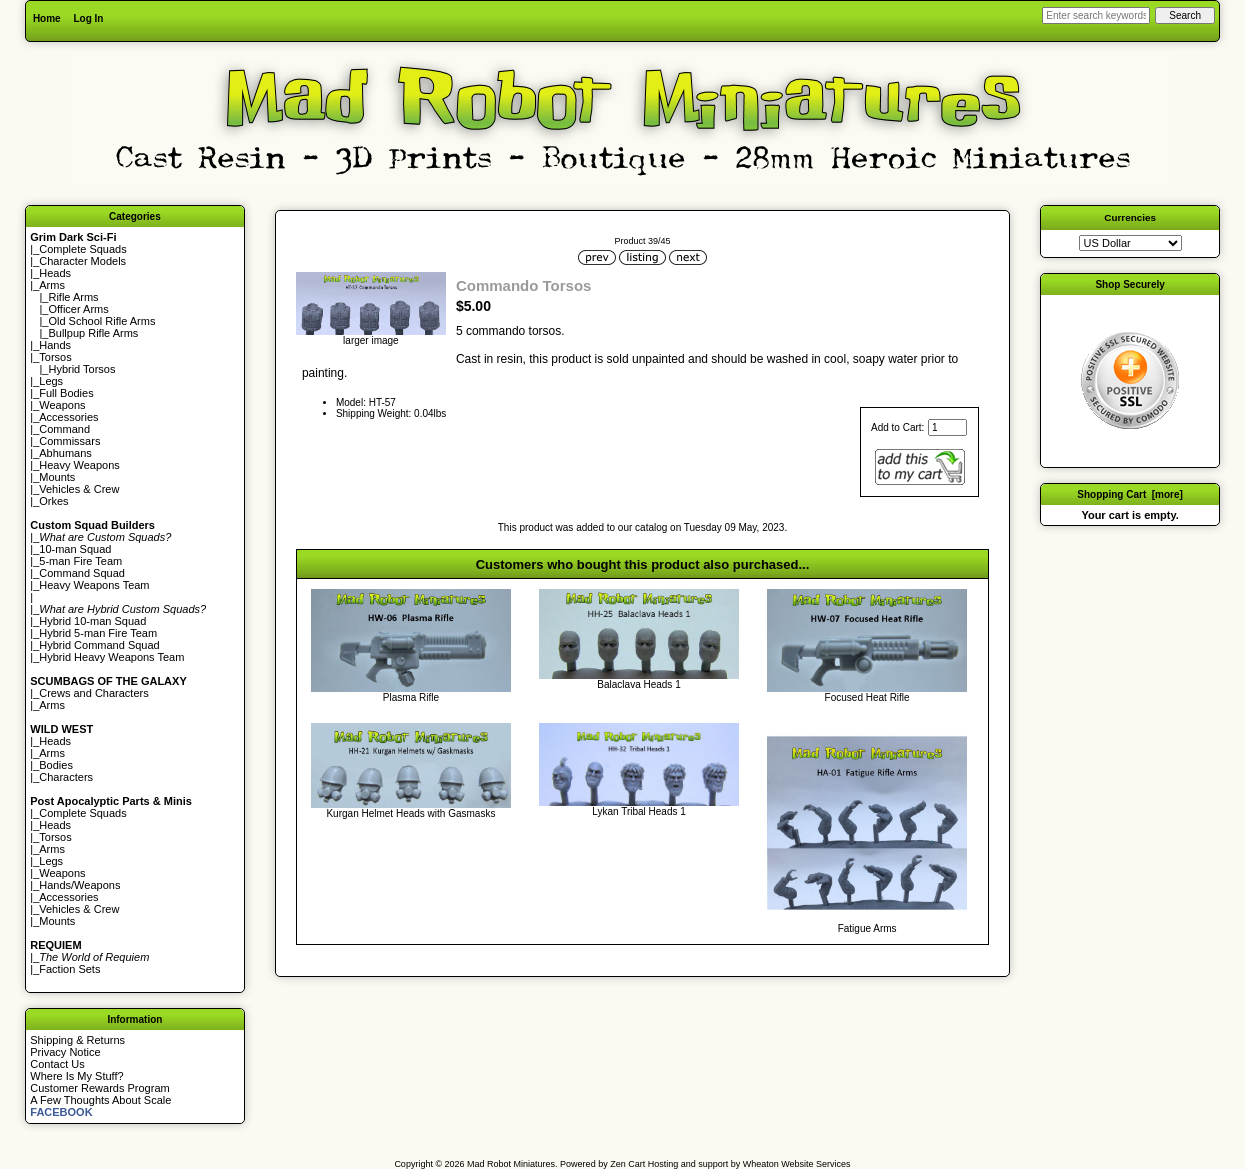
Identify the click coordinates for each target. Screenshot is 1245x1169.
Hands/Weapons (79, 885)
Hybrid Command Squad (99, 645)
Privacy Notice (65, 1052)
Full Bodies (66, 393)
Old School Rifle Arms (101, 321)
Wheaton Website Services (797, 1164)
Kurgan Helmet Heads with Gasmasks (410, 813)
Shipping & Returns (77, 1040)
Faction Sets (69, 969)
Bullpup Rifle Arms (93, 333)
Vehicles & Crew (79, 489)
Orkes (53, 501)
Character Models (82, 261)
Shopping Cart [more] (1130, 494)
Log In (88, 18)
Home (47, 18)
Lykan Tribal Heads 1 (639, 811)
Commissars (69, 441)
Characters (66, 777)
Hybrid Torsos (81, 369)
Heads (55, 273)
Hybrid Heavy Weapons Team (111, 657)
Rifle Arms (73, 297)
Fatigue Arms (867, 928)
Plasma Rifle (411, 697)
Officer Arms (78, 309)
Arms (52, 705)
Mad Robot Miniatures (511, 1164)
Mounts (57, 477)
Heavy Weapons (79, 465)
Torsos (55, 357)
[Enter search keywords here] (1096, 15)
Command (64, 429)
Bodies (56, 765)
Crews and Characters (93, 693)
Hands (55, 345)
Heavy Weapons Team (94, 585)
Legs (51, 381)
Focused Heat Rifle (867, 697)
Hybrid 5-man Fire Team (98, 633)
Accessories (68, 417)
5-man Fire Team (80, 561)
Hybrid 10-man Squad (92, 621)
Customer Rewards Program (99, 1088)
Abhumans (65, 453)
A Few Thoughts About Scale (100, 1100)
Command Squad (82, 573)
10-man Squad (75, 549)
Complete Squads (82, 249)
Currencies (1130, 217)
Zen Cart (627, 1164)
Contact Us (57, 1064)
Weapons (62, 405)
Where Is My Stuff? (76, 1076)
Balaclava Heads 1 (638, 684)
